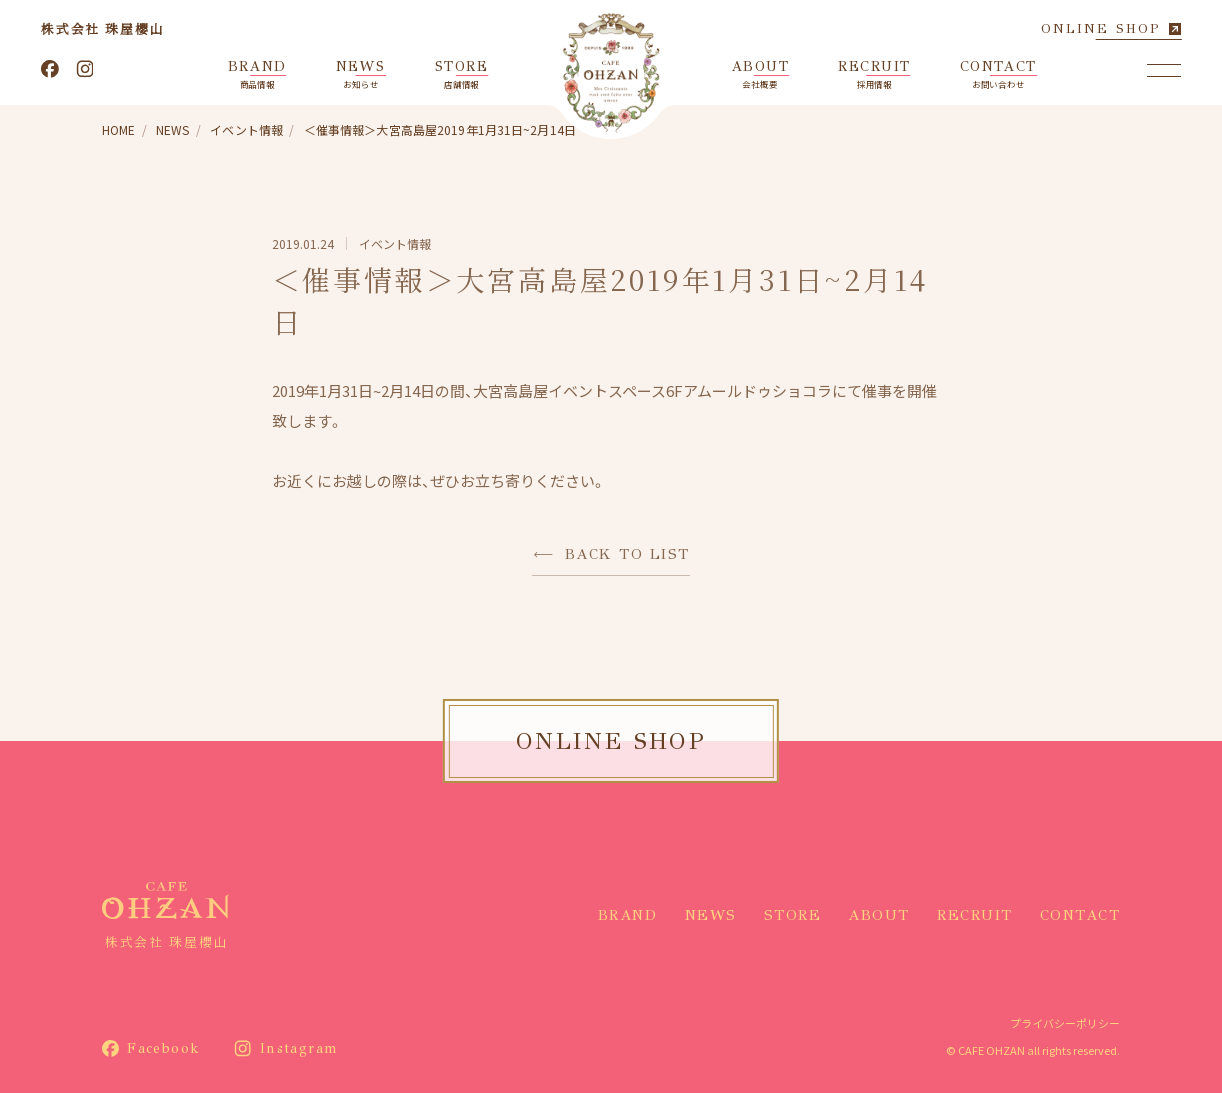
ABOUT (879, 915)
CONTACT (1080, 915)
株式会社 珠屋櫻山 (103, 28)
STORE (793, 915)
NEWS (711, 915)
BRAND (628, 915)
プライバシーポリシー (1065, 1023)
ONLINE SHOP (1101, 28)
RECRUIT (975, 915)
